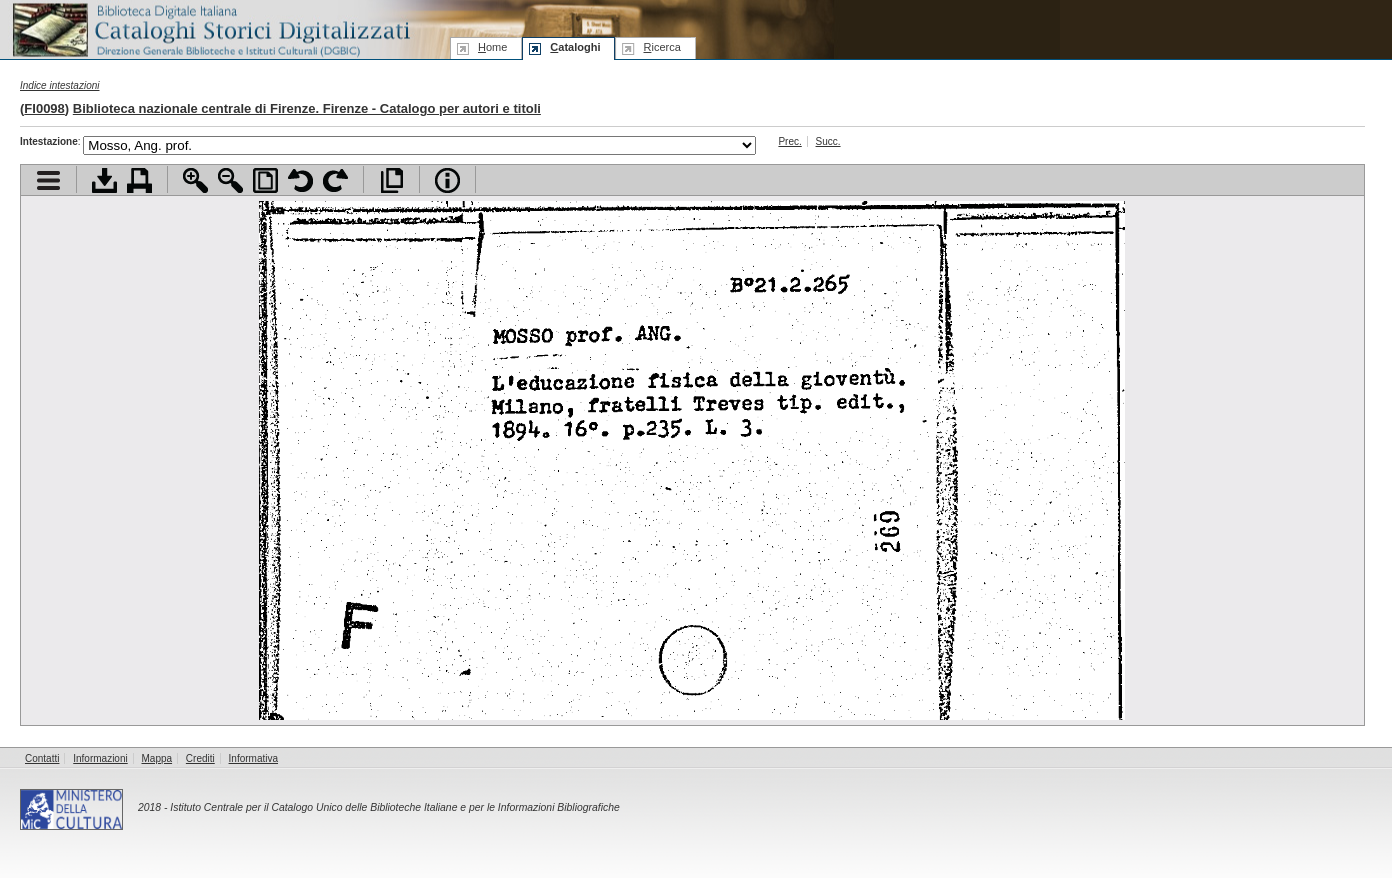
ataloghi (575, 47)
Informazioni (100, 758)
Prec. (789, 141)
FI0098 (44, 108)
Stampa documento (139, 180)
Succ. (828, 141)
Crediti (200, 758)
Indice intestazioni (60, 85)
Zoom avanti (195, 180)
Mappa (157, 758)
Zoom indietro (230, 180)
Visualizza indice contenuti (48, 180)
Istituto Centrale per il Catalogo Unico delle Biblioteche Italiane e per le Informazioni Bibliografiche (394, 807)
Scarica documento (104, 180)
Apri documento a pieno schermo (391, 180)
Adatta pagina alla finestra (265, 180)
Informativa (253, 758)
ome (492, 47)
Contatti (42, 758)
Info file (447, 180)
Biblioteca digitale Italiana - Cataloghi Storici (210, 28)
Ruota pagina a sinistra (300, 180)
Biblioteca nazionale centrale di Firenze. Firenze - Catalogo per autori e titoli (307, 108)
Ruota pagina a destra (335, 180)
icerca (661, 47)
